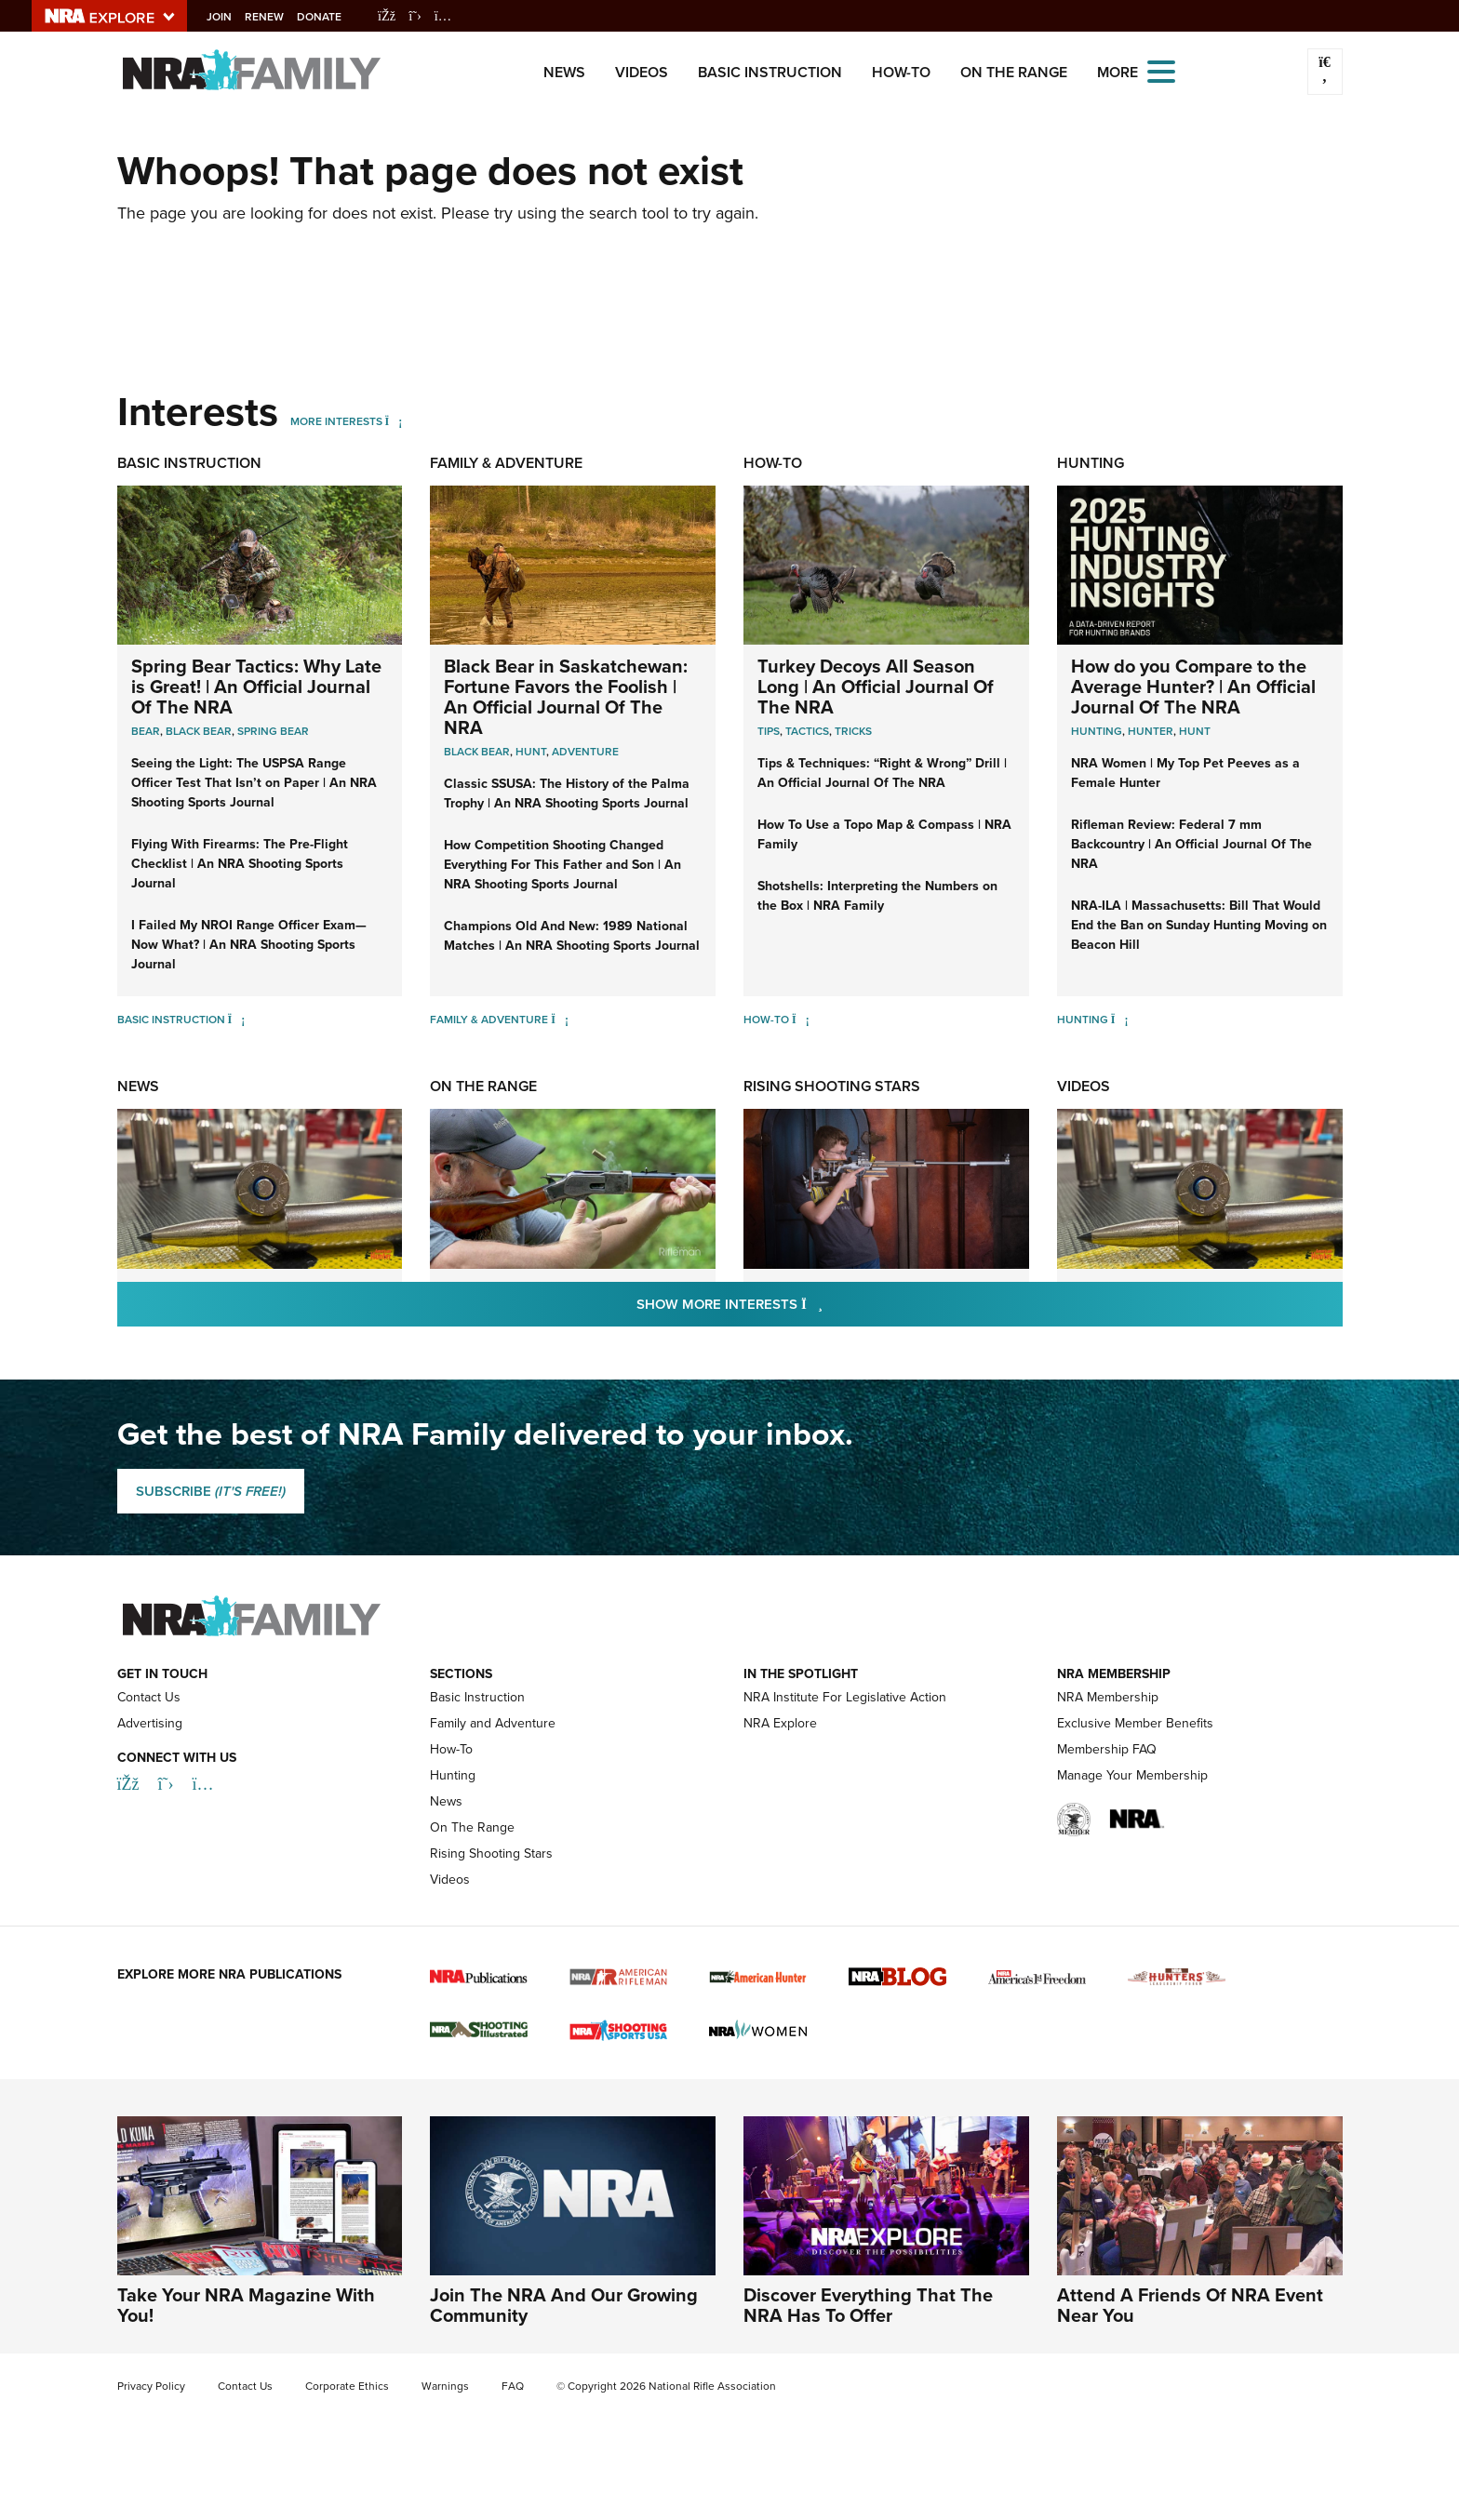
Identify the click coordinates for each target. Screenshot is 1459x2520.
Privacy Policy (151, 2386)
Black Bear (199, 731)
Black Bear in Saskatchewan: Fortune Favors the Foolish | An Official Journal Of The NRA (566, 696)
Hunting (1090, 462)
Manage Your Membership (1132, 1775)
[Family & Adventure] (560, 1019)
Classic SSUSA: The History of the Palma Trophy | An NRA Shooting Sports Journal (566, 793)
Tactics (807, 731)
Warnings (445, 2386)
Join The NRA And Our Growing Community (564, 2305)
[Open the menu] (1161, 70)
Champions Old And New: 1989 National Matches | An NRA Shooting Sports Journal (572, 935)
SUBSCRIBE (211, 1491)
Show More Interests (830, 1303)
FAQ (513, 2386)
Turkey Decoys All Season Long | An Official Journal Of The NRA (875, 686)
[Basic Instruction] (237, 1019)
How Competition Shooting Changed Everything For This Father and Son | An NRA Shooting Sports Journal (562, 864)
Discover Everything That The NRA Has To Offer (868, 2305)
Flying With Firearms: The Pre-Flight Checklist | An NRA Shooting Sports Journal (239, 863)
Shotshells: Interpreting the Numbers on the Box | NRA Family (877, 895)
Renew (277, 16)
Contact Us (149, 1697)
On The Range (1013, 72)
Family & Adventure (506, 462)
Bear (145, 731)
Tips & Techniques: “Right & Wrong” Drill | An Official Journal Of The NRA (882, 773)
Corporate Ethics (347, 2386)
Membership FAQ (1107, 1749)
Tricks (853, 731)
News (564, 72)
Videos (641, 72)
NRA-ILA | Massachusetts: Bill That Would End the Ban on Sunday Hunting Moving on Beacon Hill (1199, 925)
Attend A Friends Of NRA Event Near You (1190, 2305)
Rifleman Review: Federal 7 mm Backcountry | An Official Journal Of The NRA (1191, 844)
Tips (768, 731)
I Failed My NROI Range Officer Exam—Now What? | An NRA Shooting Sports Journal (249, 944)
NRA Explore (780, 1723)
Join (232, 16)
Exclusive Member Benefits (1135, 1723)
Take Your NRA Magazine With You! (246, 2305)
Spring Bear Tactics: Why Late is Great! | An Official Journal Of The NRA (256, 686)
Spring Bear (273, 731)
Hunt (530, 751)
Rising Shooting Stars (831, 1086)
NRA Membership (1107, 1697)
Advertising (149, 1723)
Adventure (585, 751)
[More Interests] (394, 421)
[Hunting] (1120, 1019)
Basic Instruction (770, 72)
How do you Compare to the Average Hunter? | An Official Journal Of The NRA (1193, 686)
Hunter (1150, 731)
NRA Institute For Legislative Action (844, 1697)
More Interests (336, 421)
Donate (332, 16)
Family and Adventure (492, 1723)
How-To (901, 72)
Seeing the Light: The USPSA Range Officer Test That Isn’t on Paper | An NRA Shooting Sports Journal (254, 782)
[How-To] (801, 1019)
